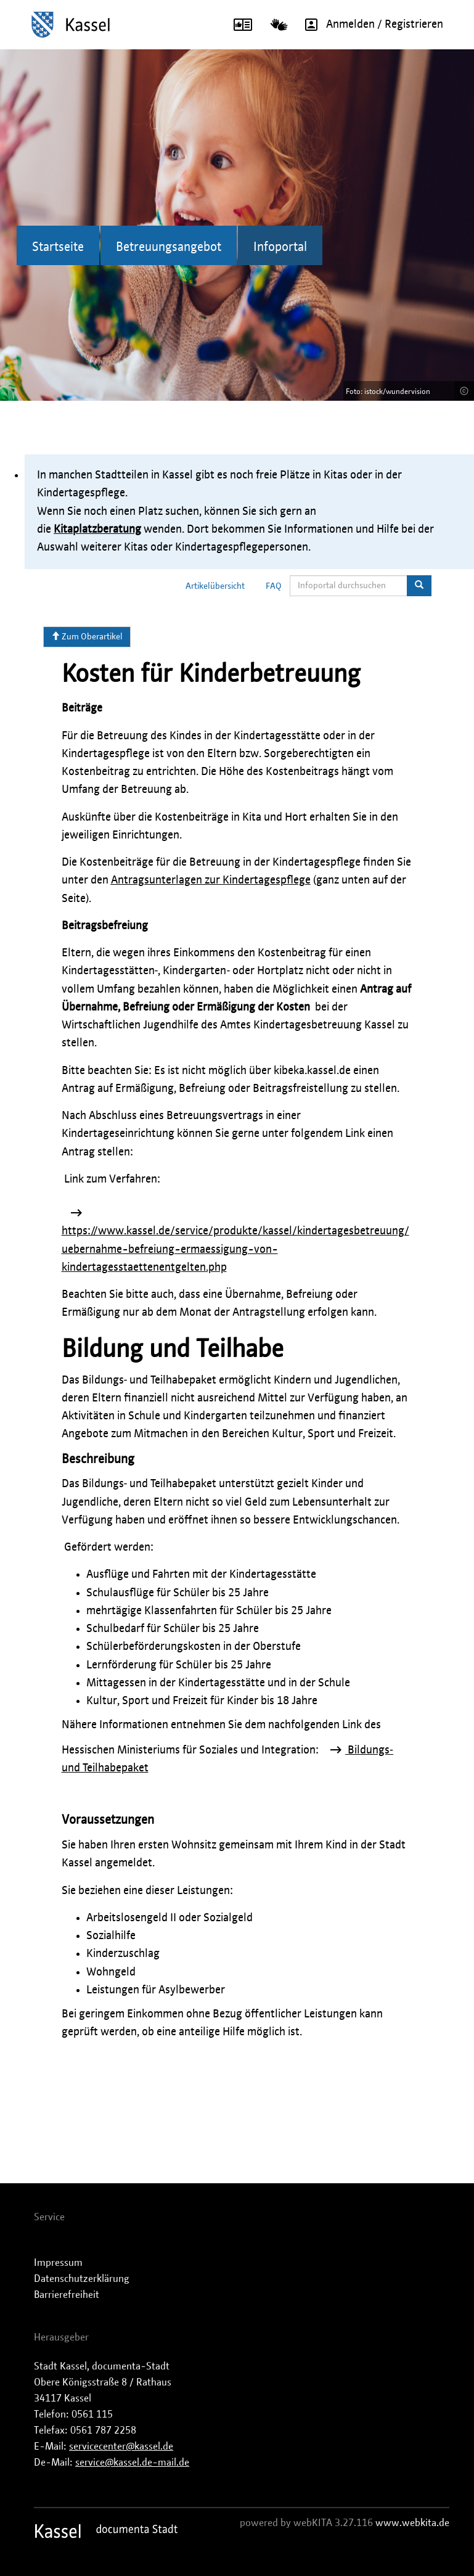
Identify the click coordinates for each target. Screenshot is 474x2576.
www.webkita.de (412, 2523)
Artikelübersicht (215, 586)
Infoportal (280, 247)
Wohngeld (111, 1972)
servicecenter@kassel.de (121, 2446)
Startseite (58, 247)
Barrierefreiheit (66, 2295)
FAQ (274, 586)
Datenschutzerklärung (81, 2279)
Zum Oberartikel (87, 636)
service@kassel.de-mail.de (132, 2462)
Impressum (58, 2263)
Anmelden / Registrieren (369, 24)
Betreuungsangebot (168, 247)
